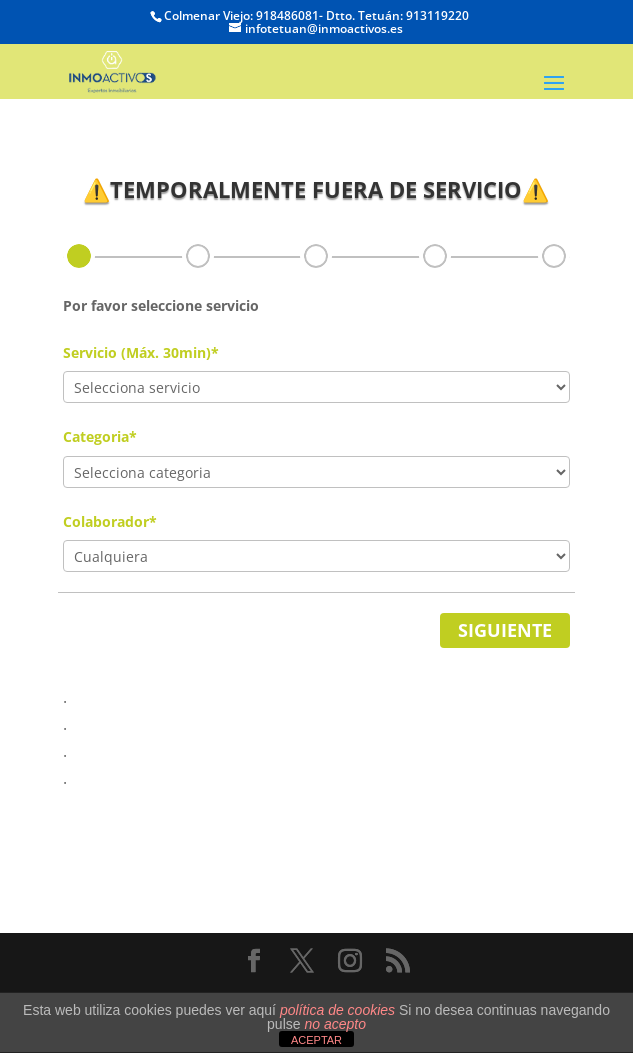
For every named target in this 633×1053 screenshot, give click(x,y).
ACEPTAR (316, 1040)
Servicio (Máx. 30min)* (141, 352)
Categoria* (100, 436)
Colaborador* (110, 521)
